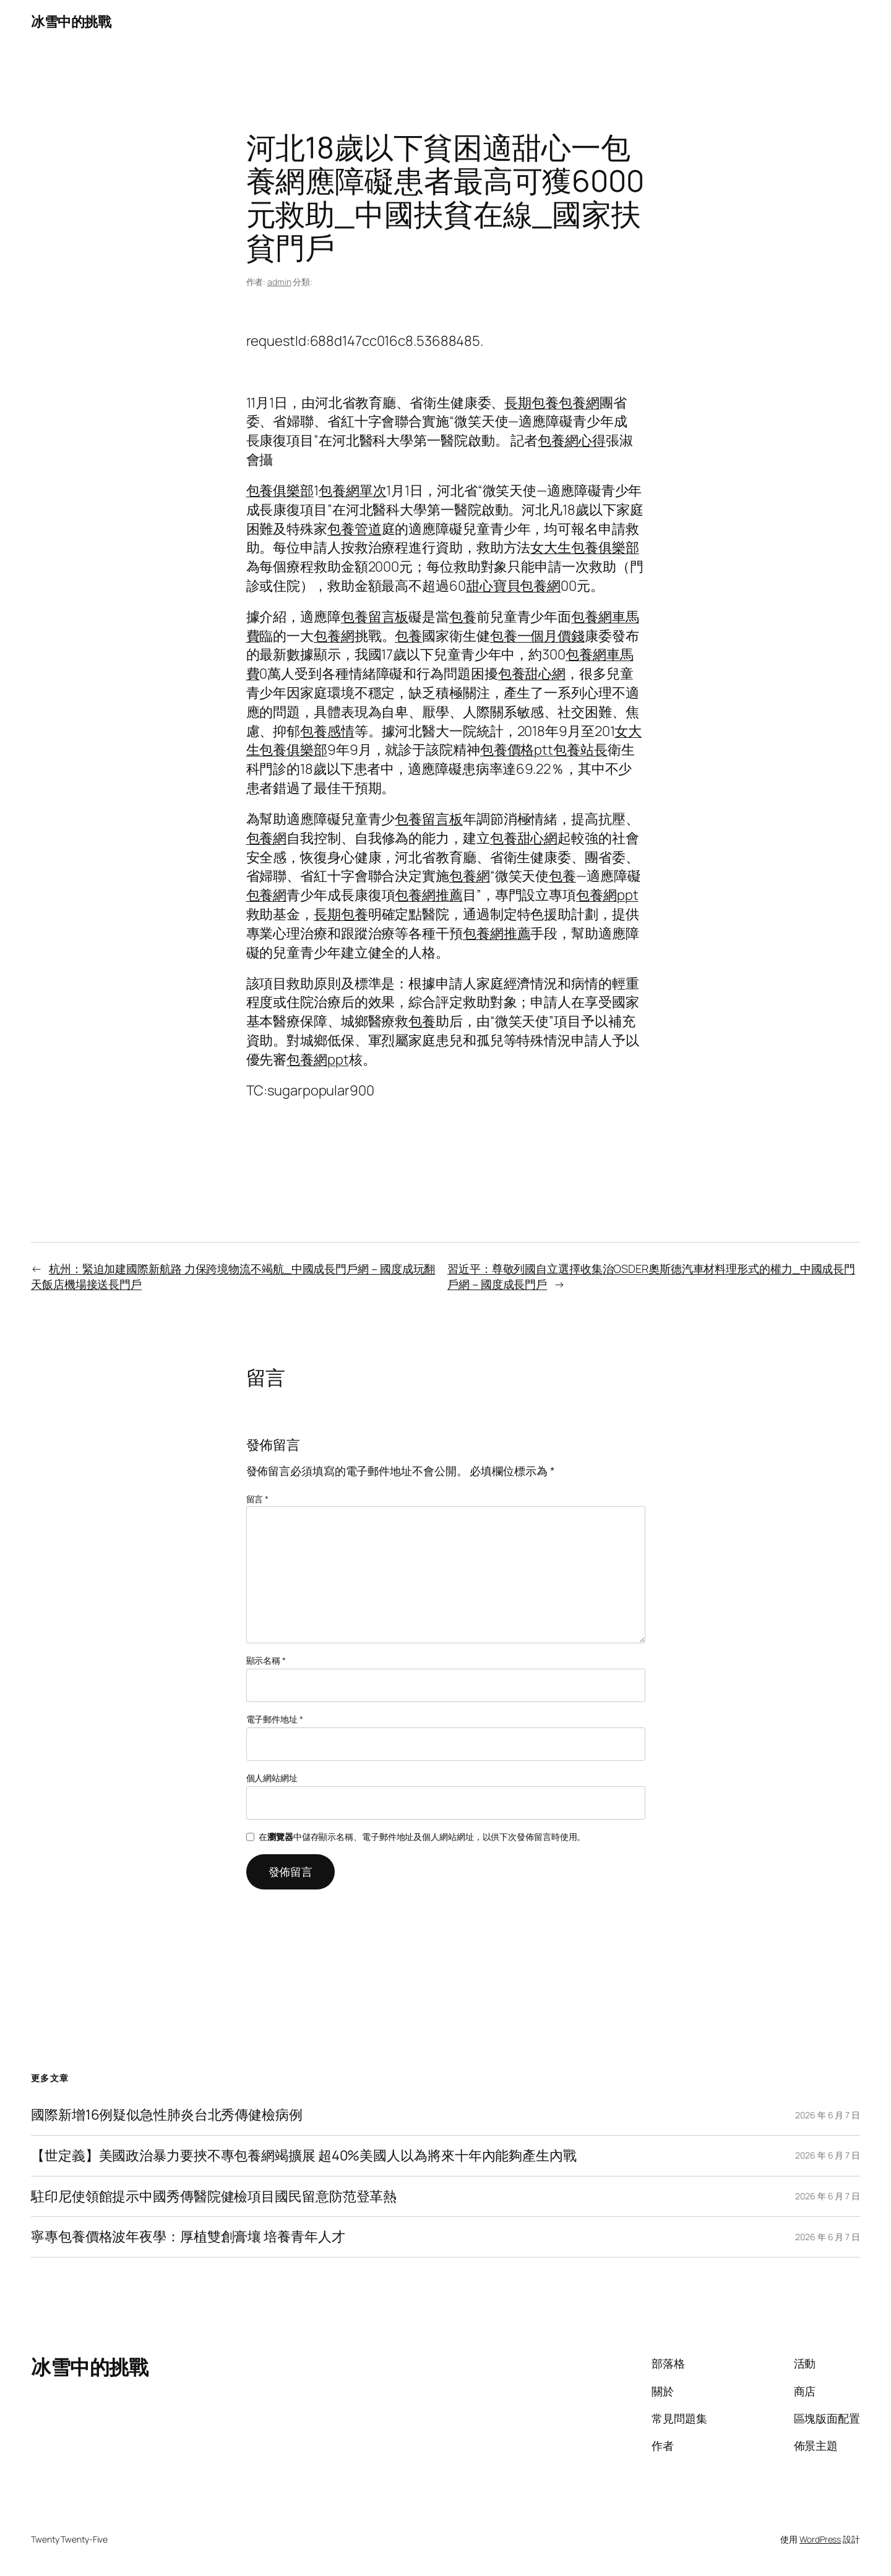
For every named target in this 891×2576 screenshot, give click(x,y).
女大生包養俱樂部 (584, 547)
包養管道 (354, 529)
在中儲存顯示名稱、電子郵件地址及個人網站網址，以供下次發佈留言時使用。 (422, 1836)
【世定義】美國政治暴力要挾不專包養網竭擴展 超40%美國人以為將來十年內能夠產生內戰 (304, 2155)
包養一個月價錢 (537, 636)
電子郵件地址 (274, 1719)
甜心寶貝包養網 (513, 585)
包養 (462, 616)
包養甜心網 (532, 673)
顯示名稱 (266, 1660)
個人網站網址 (272, 1778)
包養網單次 (353, 490)
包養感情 (327, 731)
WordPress (820, 2539)
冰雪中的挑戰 (71, 21)
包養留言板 (375, 616)
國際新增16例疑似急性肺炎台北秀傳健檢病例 (167, 2115)
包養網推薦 (429, 895)
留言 (257, 1499)
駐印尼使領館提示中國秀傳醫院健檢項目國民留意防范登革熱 (214, 2196)
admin (279, 282)
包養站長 (580, 749)
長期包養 (531, 402)
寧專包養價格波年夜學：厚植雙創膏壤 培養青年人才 (188, 2236)
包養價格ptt (516, 749)
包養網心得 (572, 440)
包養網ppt (607, 895)
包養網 (579, 402)
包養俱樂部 (280, 490)
